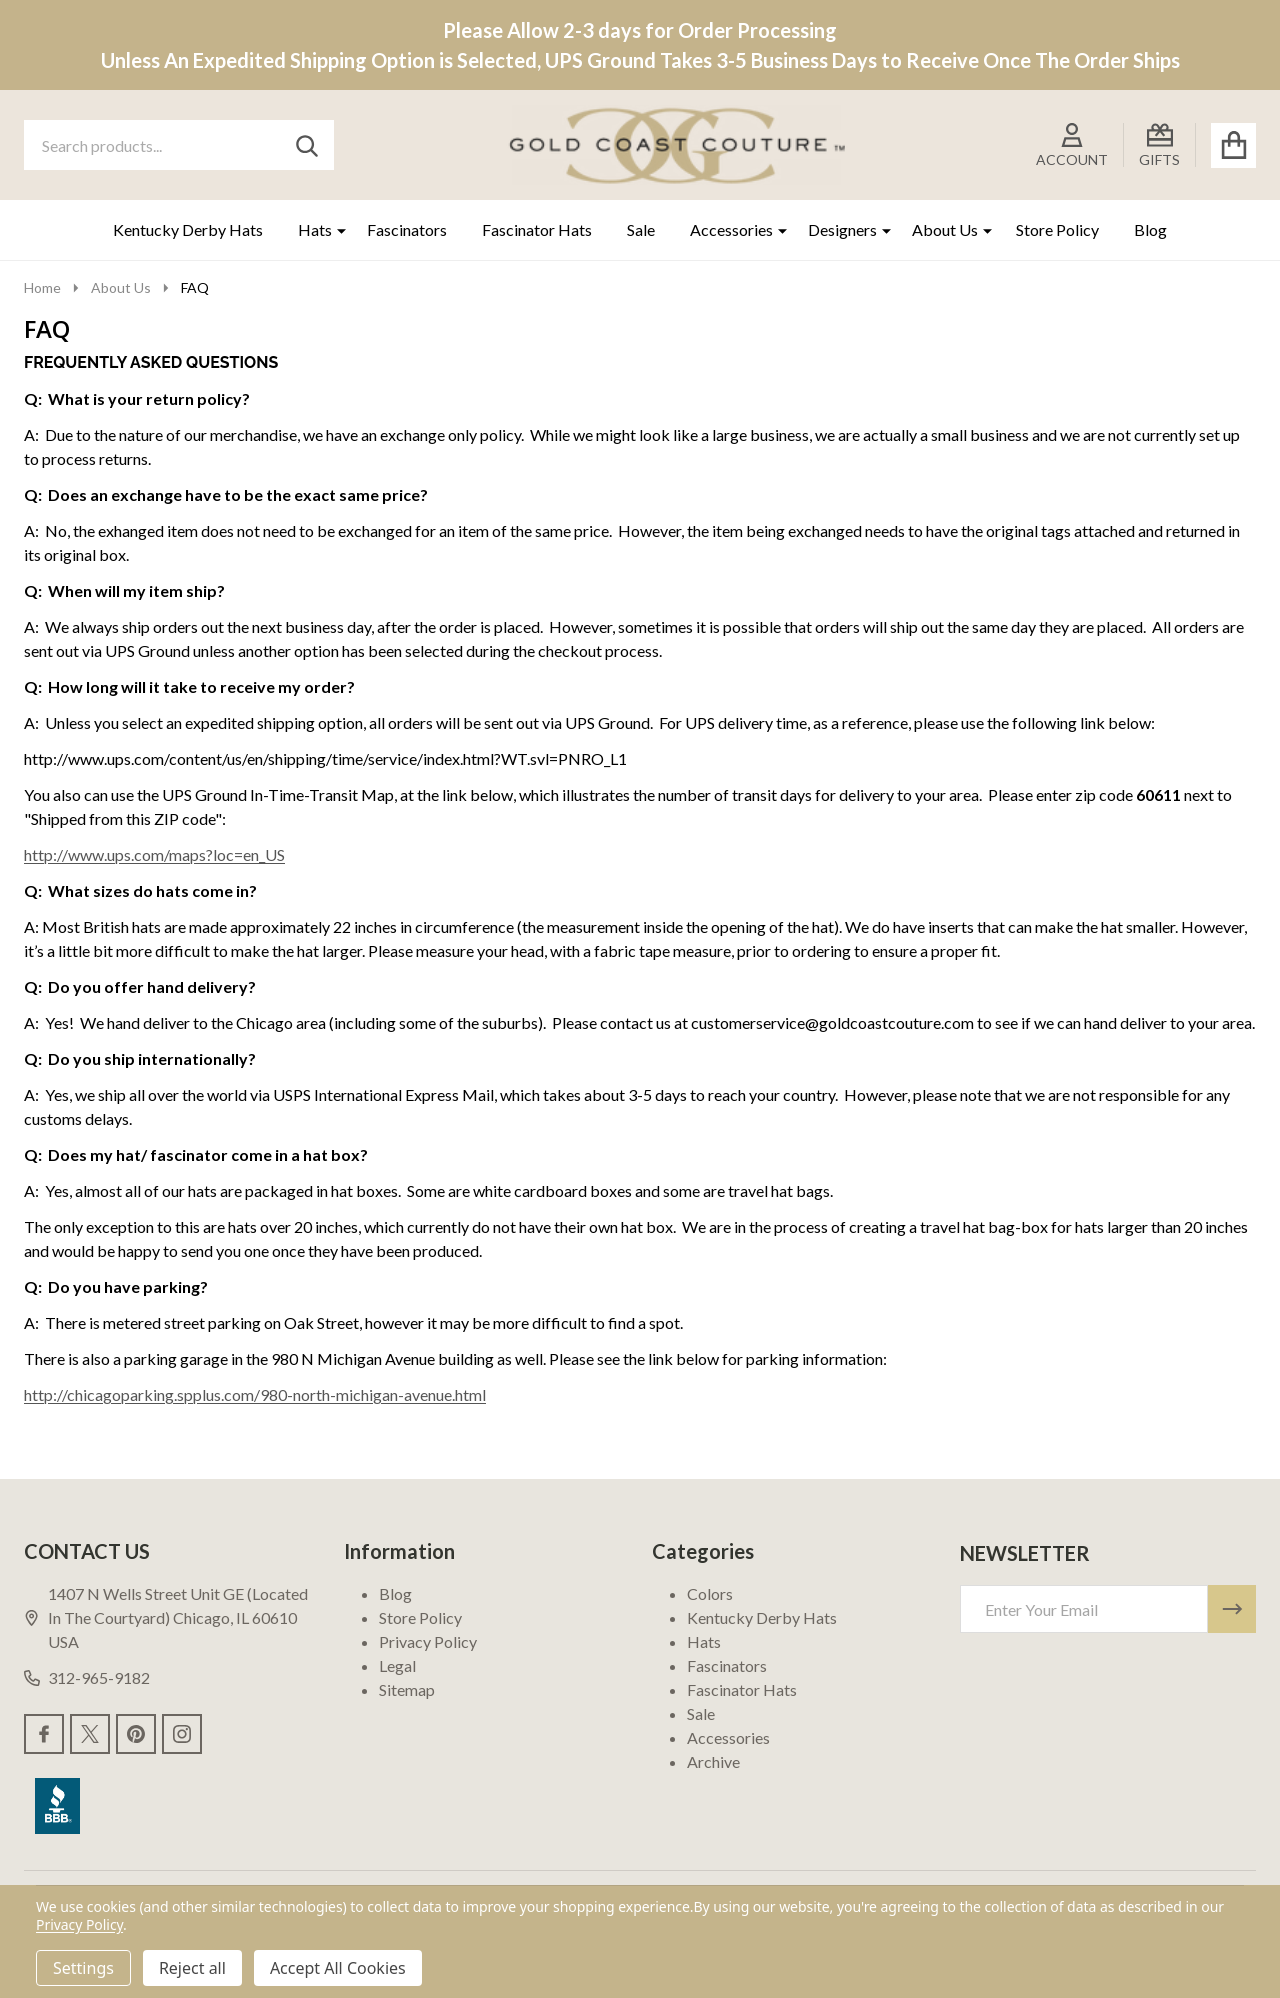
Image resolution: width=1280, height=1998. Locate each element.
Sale (641, 229)
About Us (945, 229)
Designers (842, 229)
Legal (397, 1665)
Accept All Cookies (338, 1968)
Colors (710, 1593)
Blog (1150, 229)
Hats (315, 229)
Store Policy (1057, 229)
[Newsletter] (1232, 1609)
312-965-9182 (87, 1677)
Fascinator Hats (537, 229)
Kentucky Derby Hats (188, 229)
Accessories (731, 229)
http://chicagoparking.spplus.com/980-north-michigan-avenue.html (255, 1394)
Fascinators (407, 229)
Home (42, 287)
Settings (83, 1968)
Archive (713, 1761)
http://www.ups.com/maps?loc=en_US (154, 854)
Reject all (192, 1968)
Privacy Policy (428, 1641)
